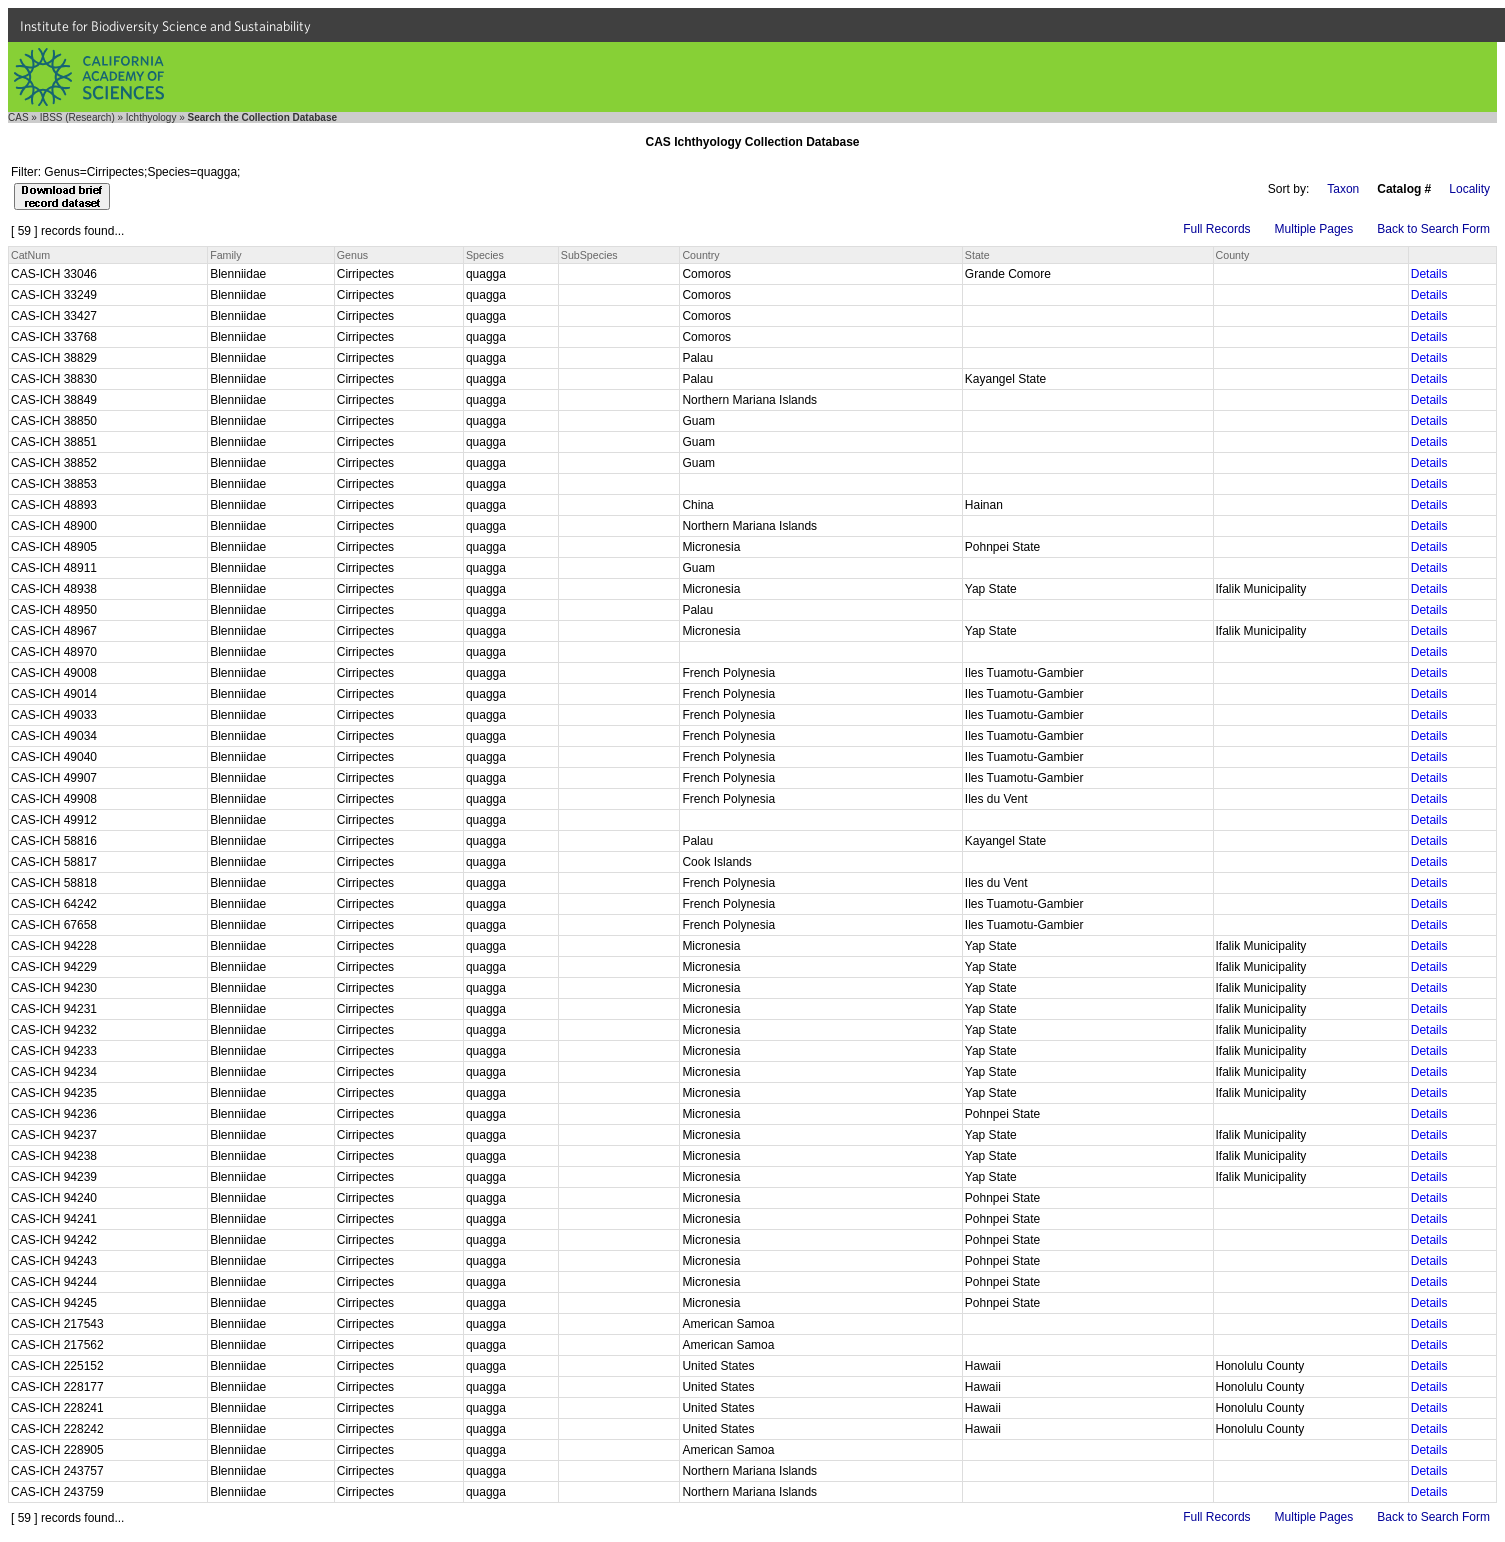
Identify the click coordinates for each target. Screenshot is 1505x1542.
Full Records (1216, 229)
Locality (1469, 189)
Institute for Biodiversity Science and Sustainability (165, 26)
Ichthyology (151, 117)
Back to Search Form (1433, 229)
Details (1429, 274)
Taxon (1343, 189)
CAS (18, 117)
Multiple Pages (1314, 229)
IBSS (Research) (77, 117)
